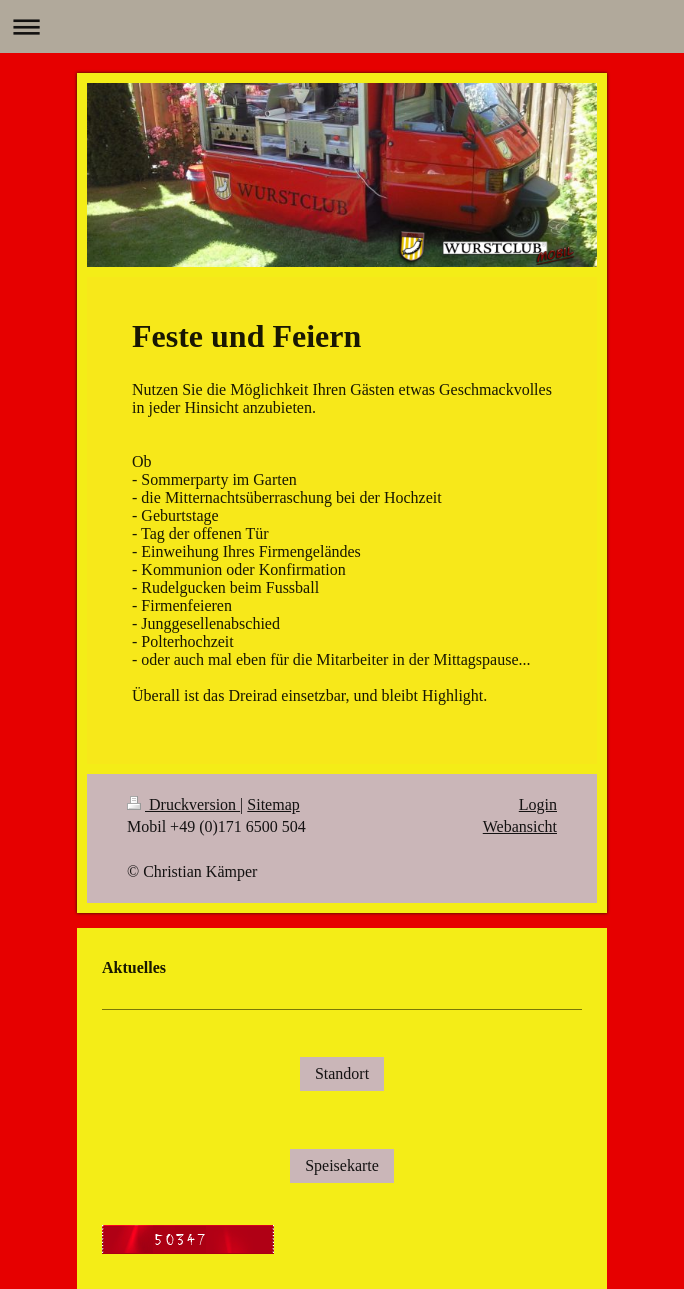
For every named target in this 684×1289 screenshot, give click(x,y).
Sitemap (273, 804)
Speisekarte (342, 1165)
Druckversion (183, 804)
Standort (342, 1073)
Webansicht (520, 826)
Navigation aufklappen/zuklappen (342, 26)
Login (538, 804)
